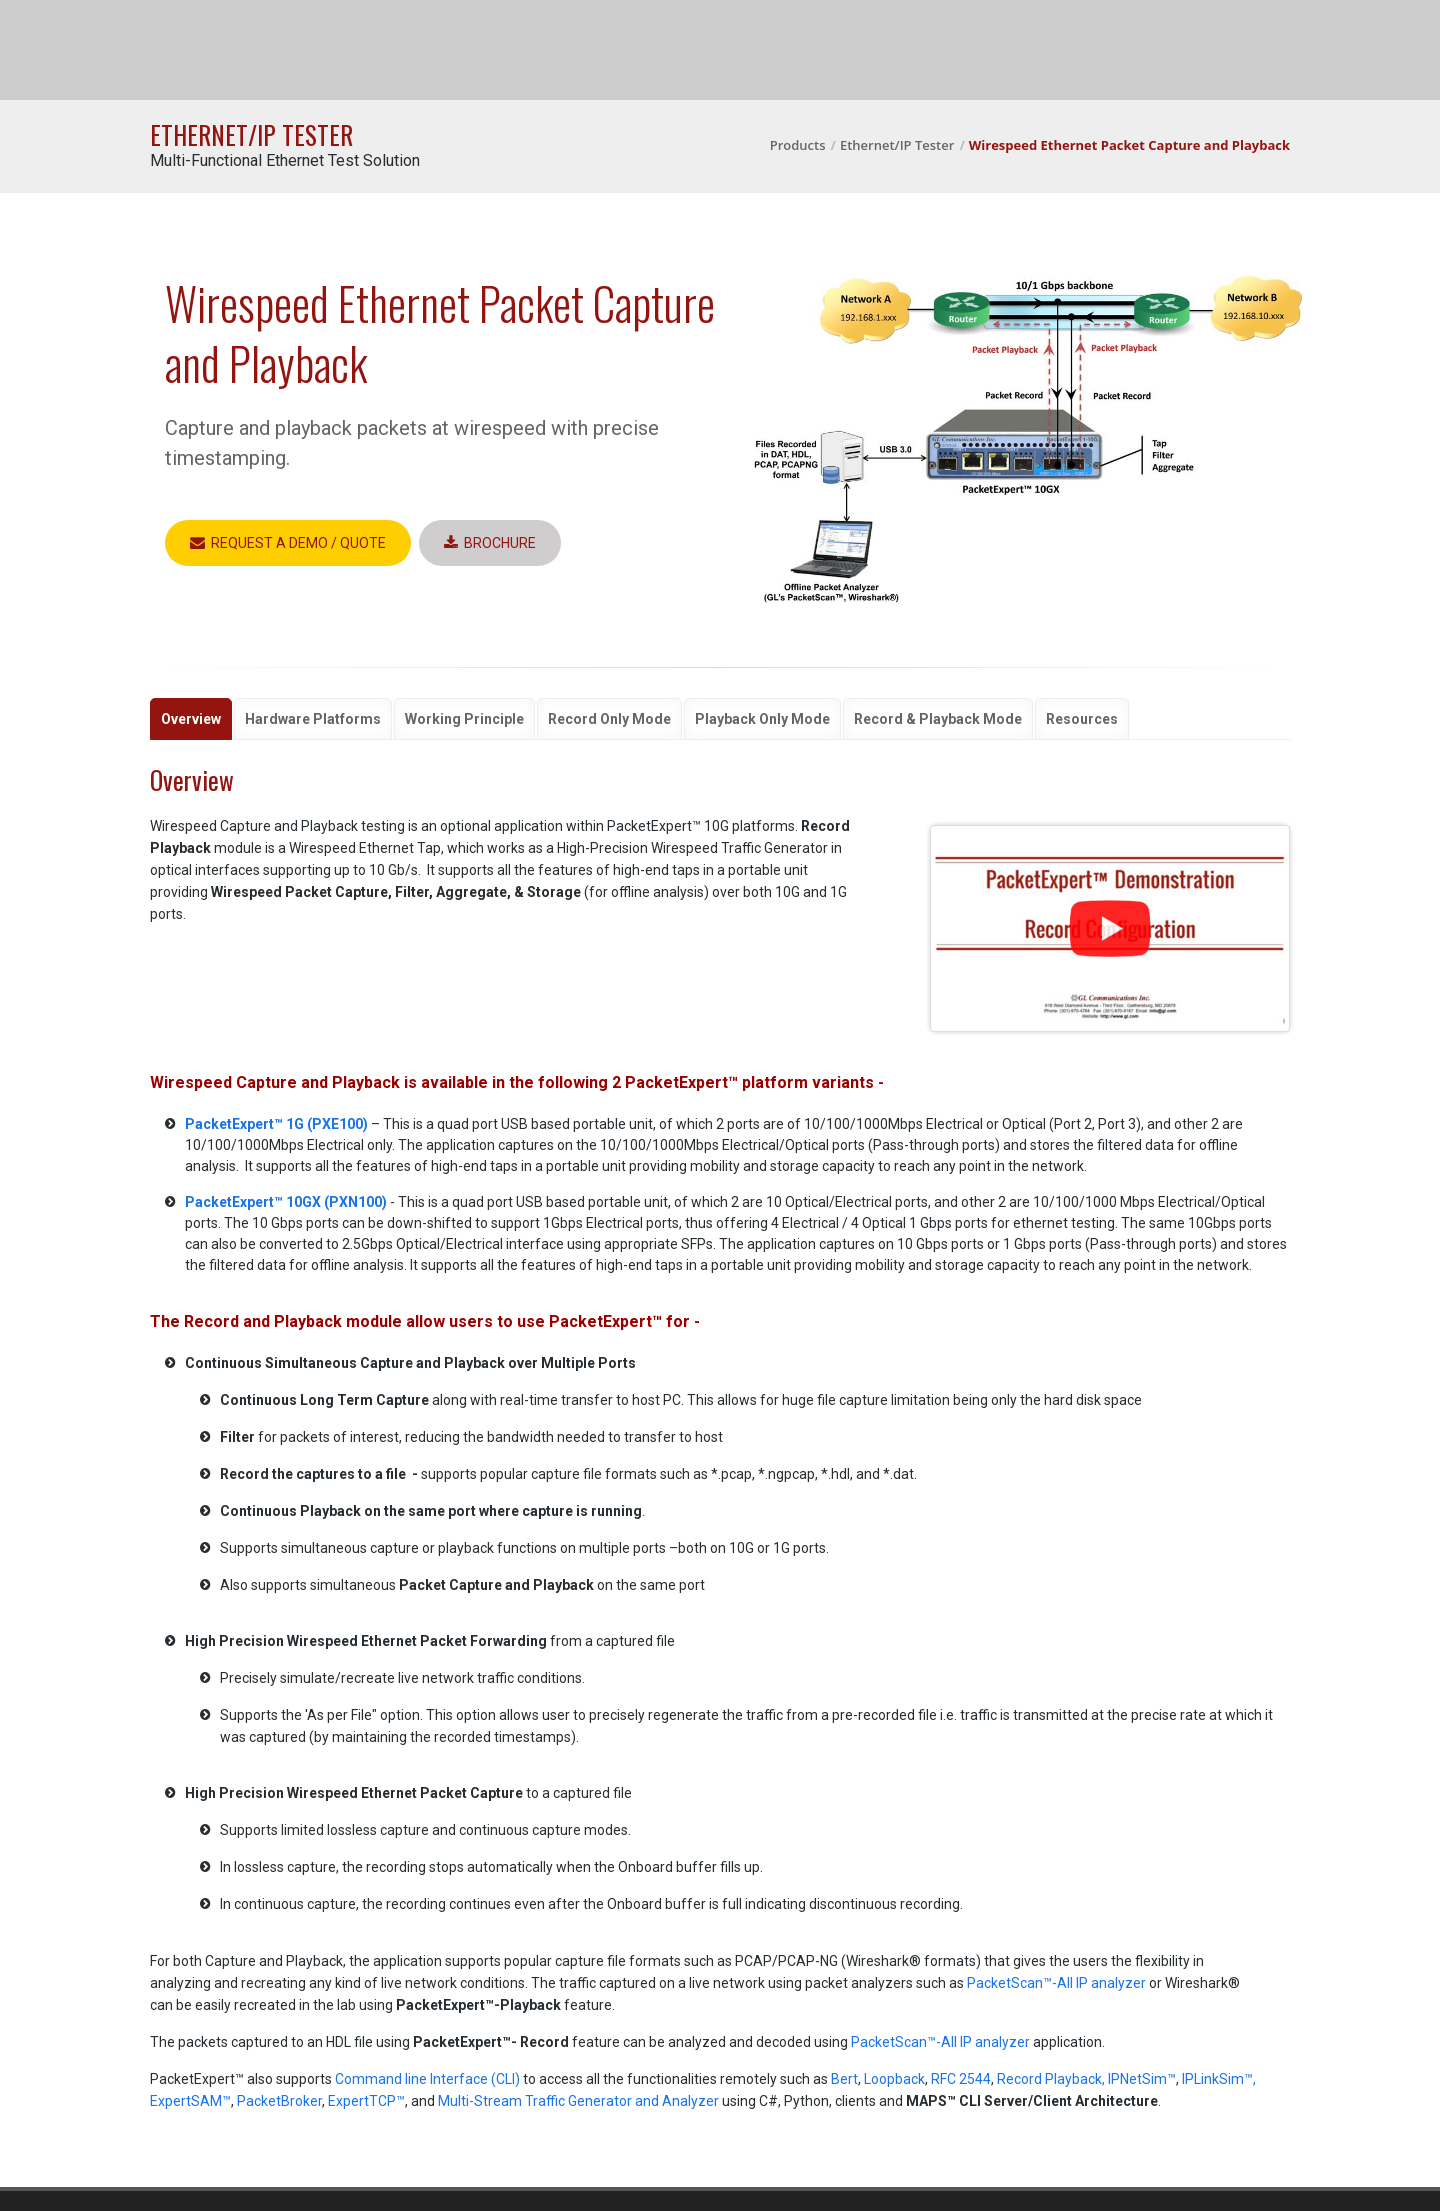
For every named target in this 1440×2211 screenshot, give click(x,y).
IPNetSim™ (1142, 2079)
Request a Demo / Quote (288, 543)
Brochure (490, 543)
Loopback (894, 2079)
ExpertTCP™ (366, 2101)
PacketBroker (279, 2101)
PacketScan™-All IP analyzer (1056, 1983)
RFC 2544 (961, 2079)
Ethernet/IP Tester (897, 145)
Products (798, 145)
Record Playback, (1051, 2079)
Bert (844, 2079)
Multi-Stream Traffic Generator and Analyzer (578, 2101)
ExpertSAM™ (190, 2101)
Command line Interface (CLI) (427, 2079)
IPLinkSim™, (1219, 2079)
